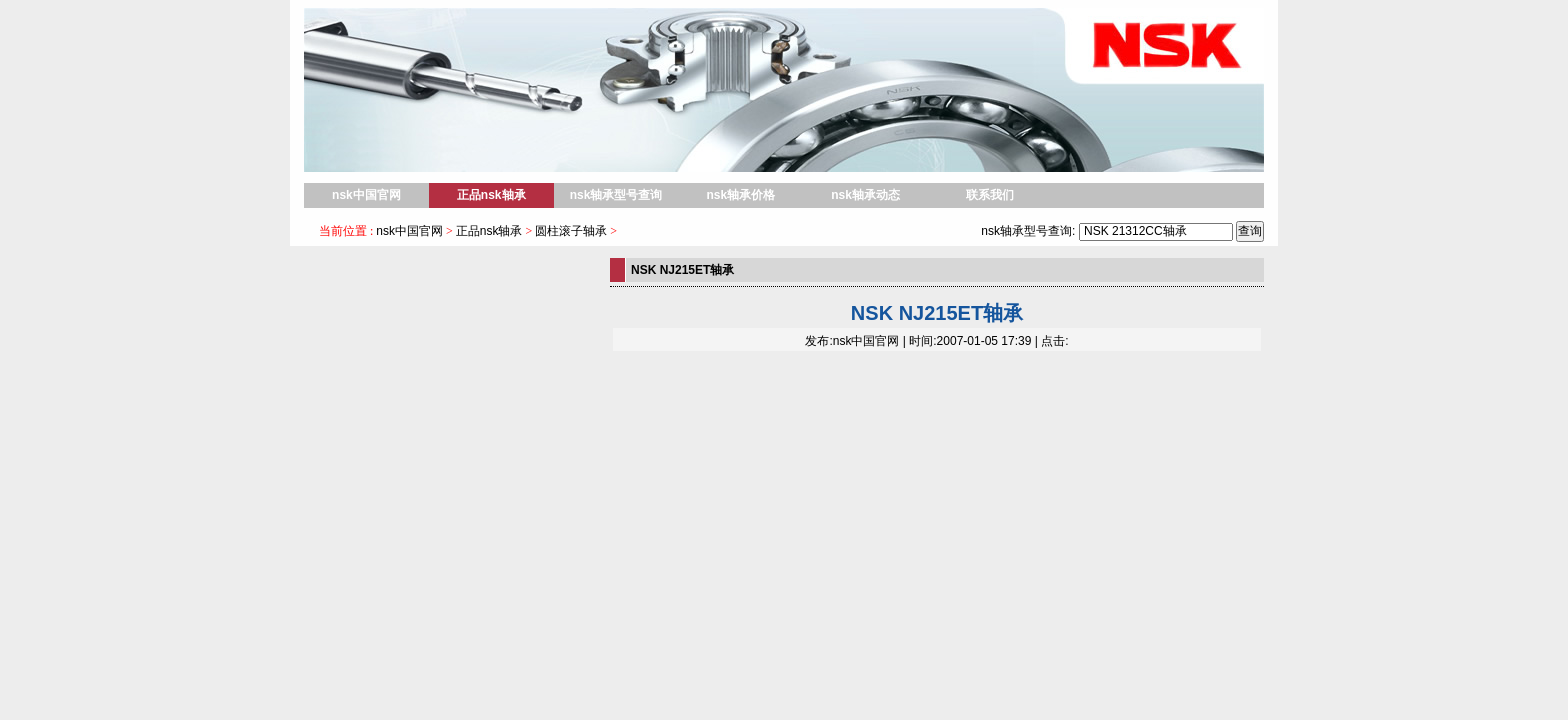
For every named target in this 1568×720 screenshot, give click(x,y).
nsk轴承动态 (865, 195)
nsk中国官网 (366, 195)
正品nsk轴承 (491, 195)
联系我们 (990, 195)
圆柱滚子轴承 (571, 231)
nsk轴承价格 (740, 195)
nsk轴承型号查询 (616, 195)
